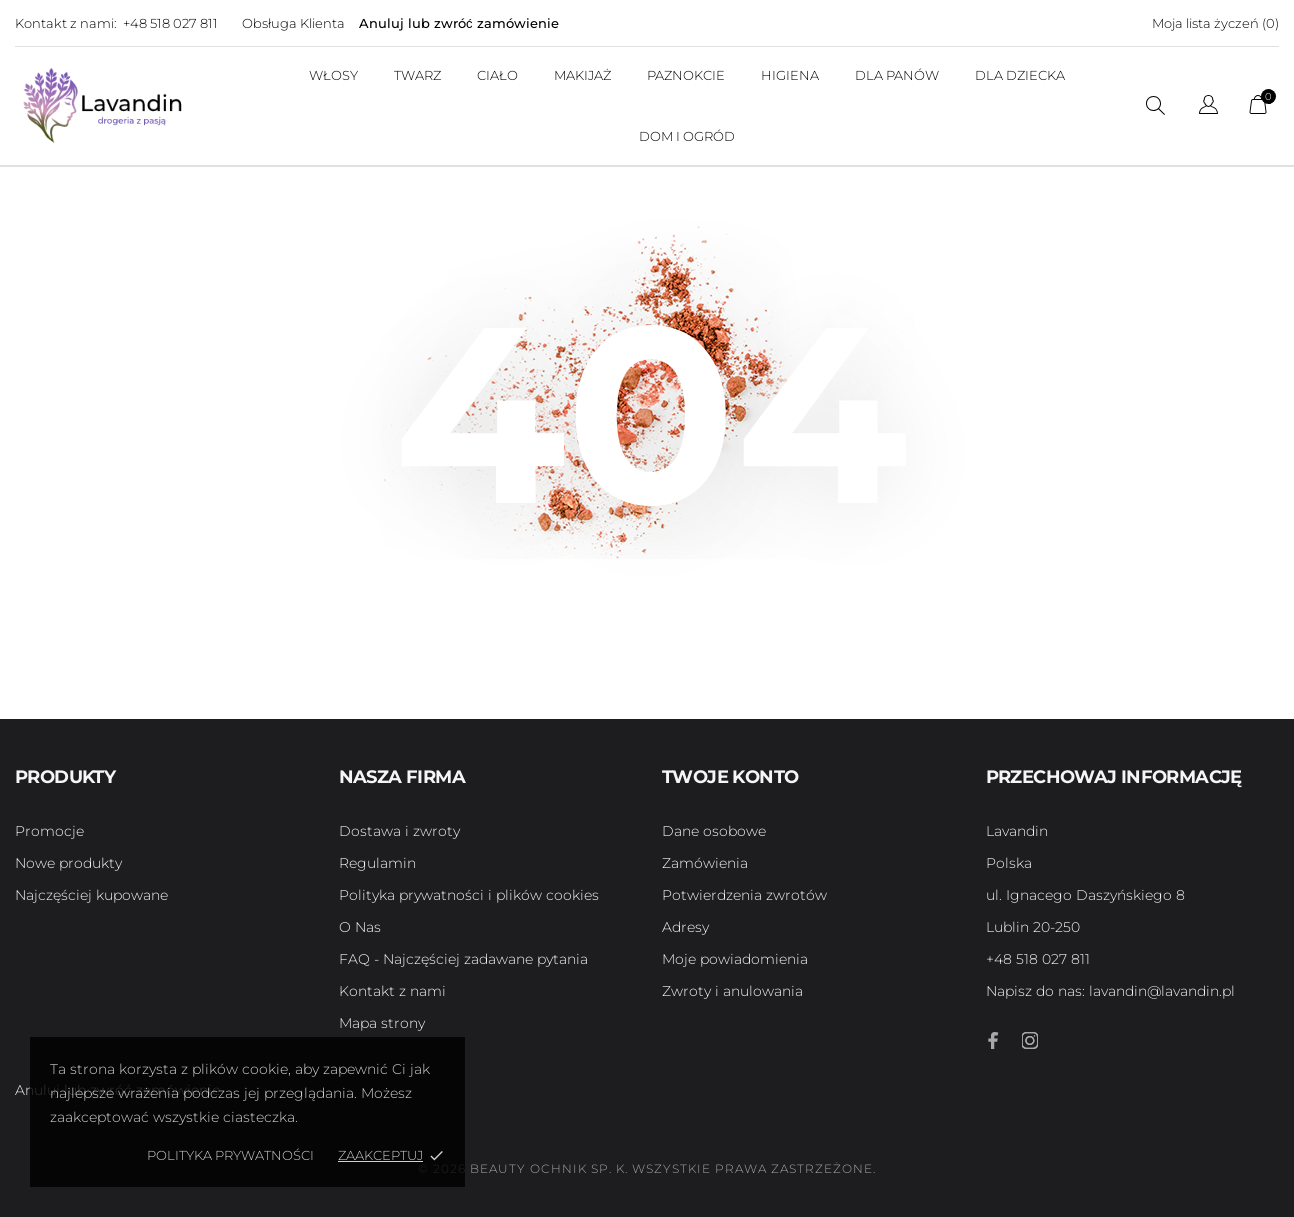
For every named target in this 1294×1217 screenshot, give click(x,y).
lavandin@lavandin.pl (1110, 991)
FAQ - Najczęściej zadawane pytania (463, 959)
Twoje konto (730, 777)
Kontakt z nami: (66, 23)
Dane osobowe (714, 831)
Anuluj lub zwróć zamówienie (459, 23)
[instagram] (1030, 1040)
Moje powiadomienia (735, 959)
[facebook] (994, 1040)
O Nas (360, 927)
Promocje (49, 831)
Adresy (685, 927)
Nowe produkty (68, 863)
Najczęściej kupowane (91, 895)
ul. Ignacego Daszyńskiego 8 (1085, 895)
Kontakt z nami (392, 991)
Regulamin (377, 863)
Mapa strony (382, 1023)
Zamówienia (705, 863)
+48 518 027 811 (170, 23)
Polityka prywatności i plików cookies (469, 895)
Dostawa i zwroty (399, 831)
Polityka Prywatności (230, 1155)
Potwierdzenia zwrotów (744, 895)
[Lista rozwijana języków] (1208, 107)
